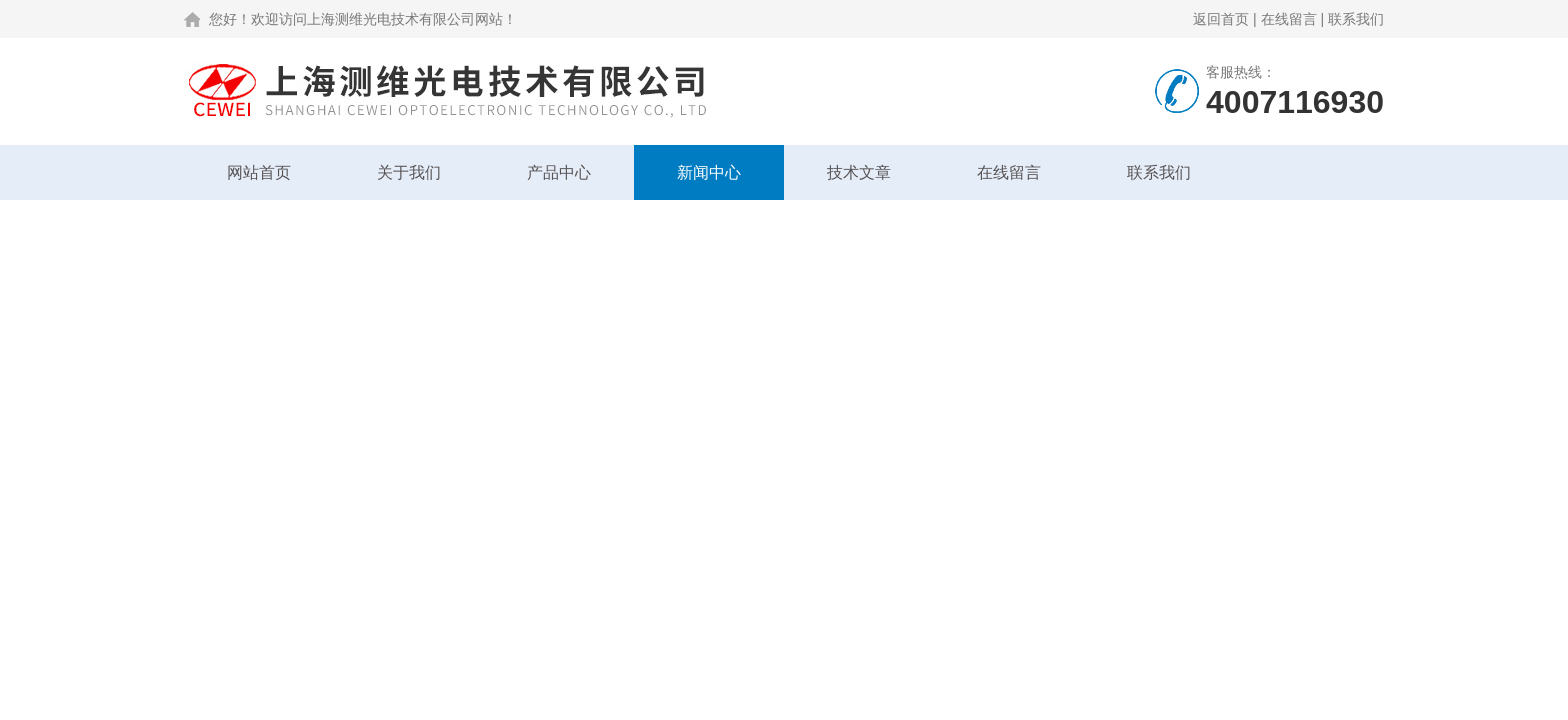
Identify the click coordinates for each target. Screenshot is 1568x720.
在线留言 (1289, 19)
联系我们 (1356, 19)
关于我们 (409, 172)
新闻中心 (709, 172)
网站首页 (259, 172)
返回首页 (1221, 19)
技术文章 (859, 172)
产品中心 (559, 172)
